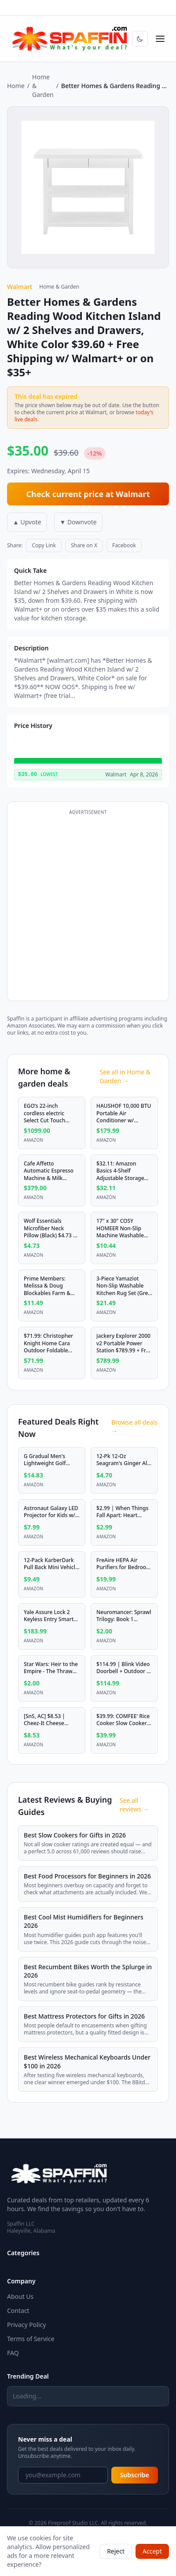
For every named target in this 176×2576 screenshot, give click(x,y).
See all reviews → (134, 1804)
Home (16, 86)
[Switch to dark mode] (140, 39)
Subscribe (134, 2475)
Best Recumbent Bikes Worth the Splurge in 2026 (88, 1971)
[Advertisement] (88, 905)
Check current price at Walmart (88, 494)
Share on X (84, 545)
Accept (152, 2551)
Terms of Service (31, 2339)
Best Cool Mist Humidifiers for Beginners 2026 (83, 1921)
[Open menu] (160, 39)
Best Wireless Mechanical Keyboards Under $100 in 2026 (87, 2061)
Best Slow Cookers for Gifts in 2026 (75, 1835)
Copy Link (43, 545)
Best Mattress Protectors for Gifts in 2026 (84, 2016)
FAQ (13, 2353)
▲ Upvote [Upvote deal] (27, 522)
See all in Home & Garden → (124, 1076)
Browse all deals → (134, 1426)
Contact (18, 2310)
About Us (20, 2296)
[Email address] (63, 2475)
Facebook (124, 545)
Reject (116, 2551)
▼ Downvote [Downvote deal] (78, 522)
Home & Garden (43, 86)
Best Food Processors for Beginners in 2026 (87, 1876)
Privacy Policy (26, 2324)
